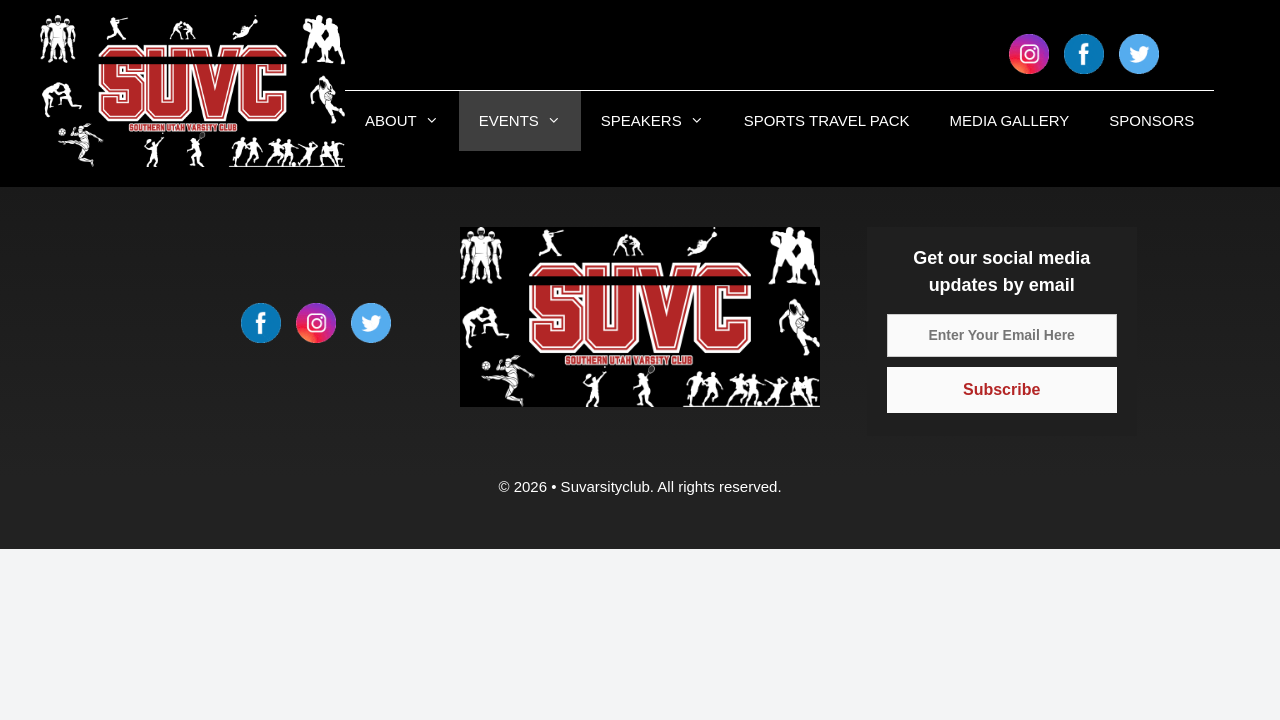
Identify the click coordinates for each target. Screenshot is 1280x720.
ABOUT (412, 121)
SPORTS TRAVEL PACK (827, 120)
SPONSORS (1151, 120)
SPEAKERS (662, 121)
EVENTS (530, 121)
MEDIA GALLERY (1010, 120)
